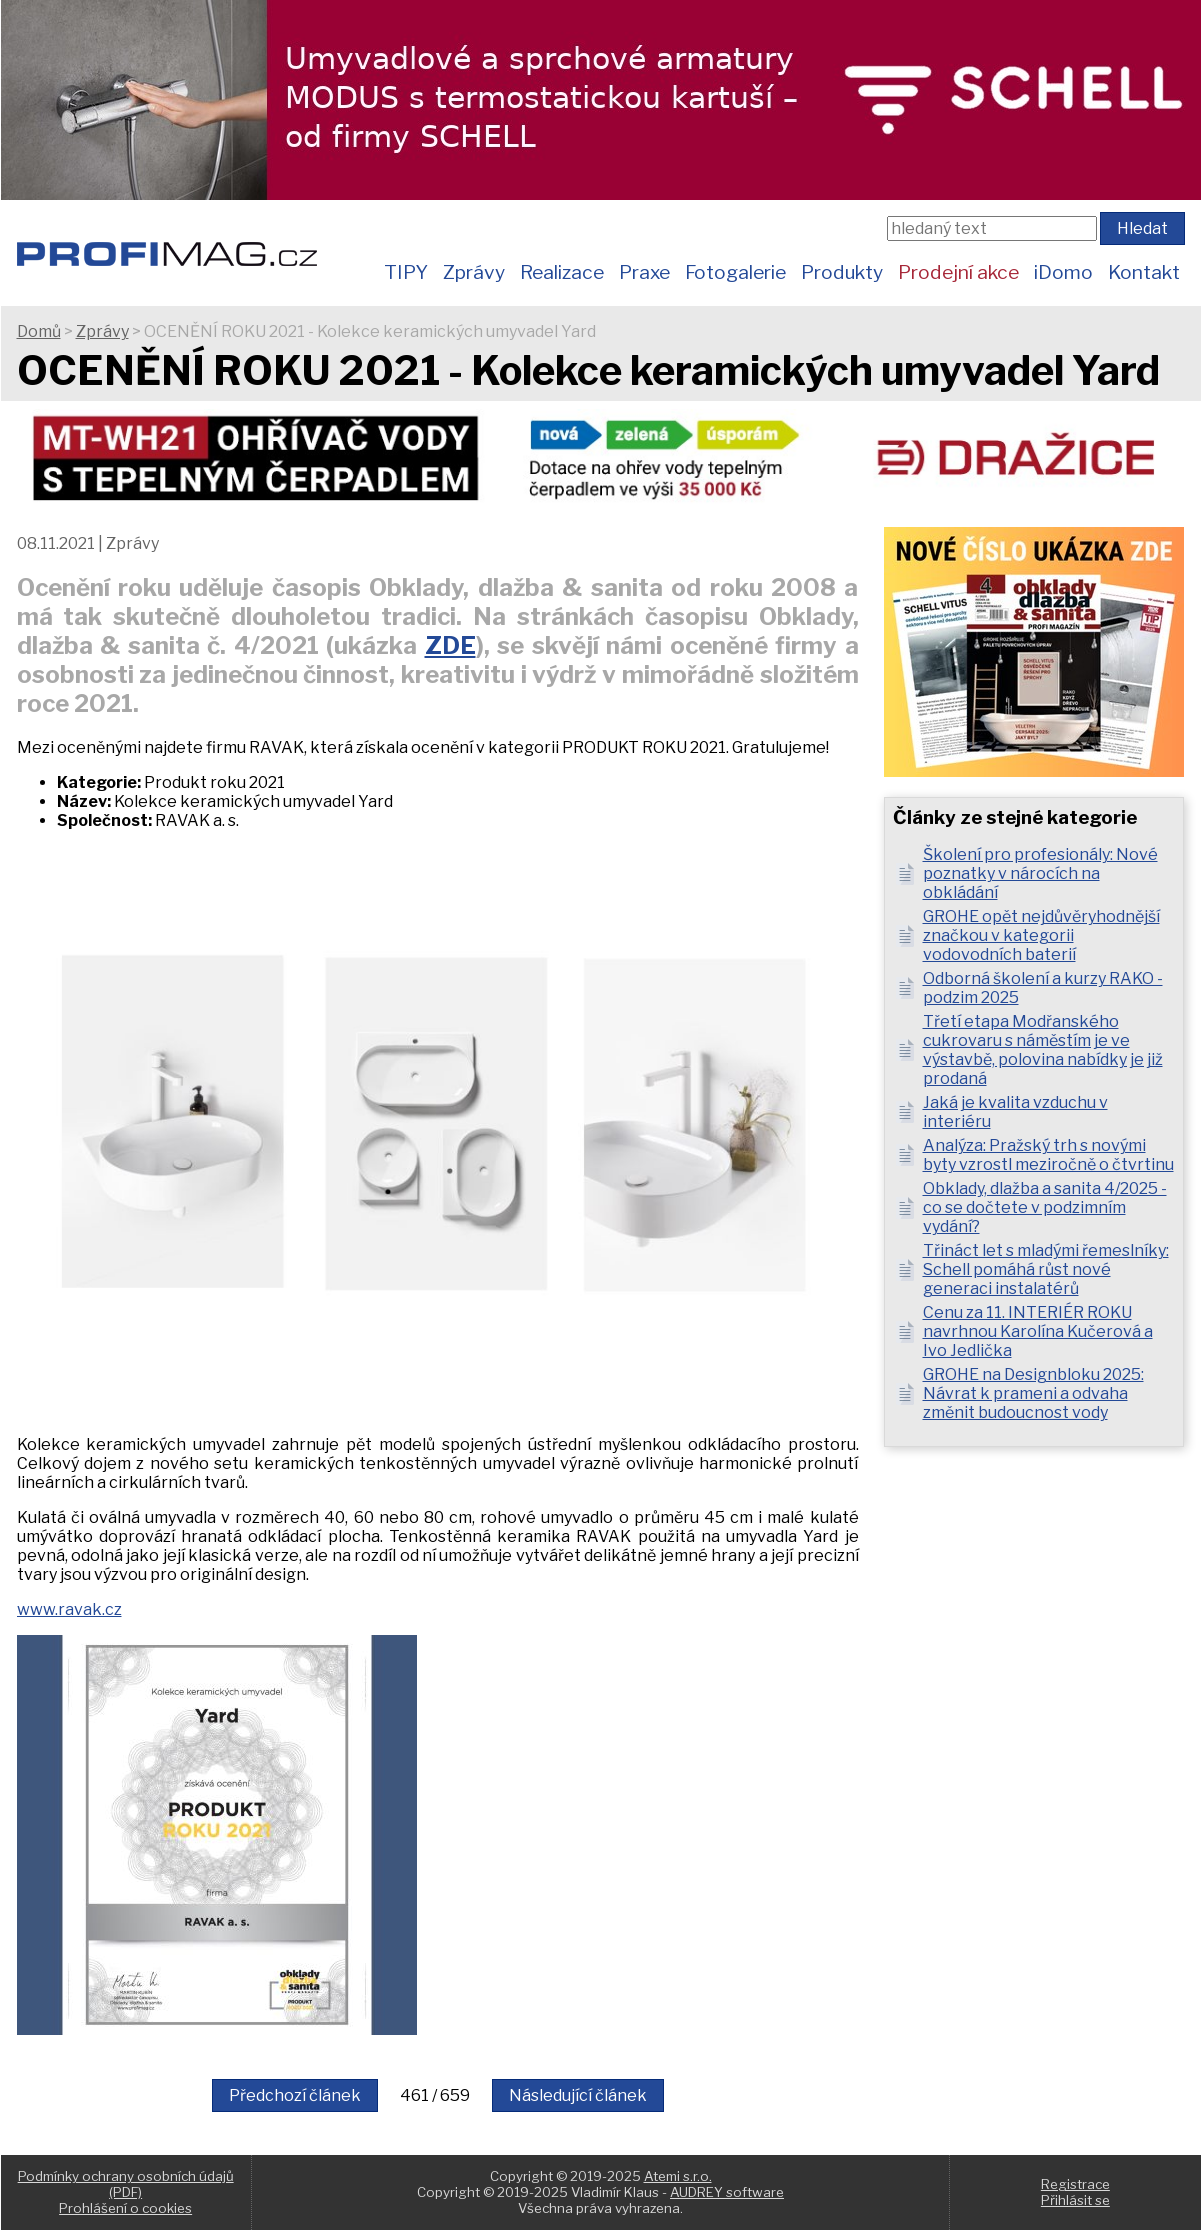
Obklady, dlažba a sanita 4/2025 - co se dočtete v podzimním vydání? (1045, 1207)
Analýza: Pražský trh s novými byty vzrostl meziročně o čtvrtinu (1048, 1155)
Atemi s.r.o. (678, 2176)
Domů (39, 331)
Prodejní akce (958, 272)
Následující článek (578, 2095)
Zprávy (474, 272)
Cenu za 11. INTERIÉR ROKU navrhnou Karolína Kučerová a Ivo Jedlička (1038, 1331)
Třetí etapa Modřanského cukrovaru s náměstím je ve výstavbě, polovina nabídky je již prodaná (1043, 1050)
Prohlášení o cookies (125, 2208)
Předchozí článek (295, 2095)
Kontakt (1144, 272)
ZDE (450, 645)
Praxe (644, 272)
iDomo (1063, 272)
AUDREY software (727, 2192)
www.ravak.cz (69, 1609)
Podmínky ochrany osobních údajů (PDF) (126, 2184)
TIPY (406, 272)
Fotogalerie (735, 272)
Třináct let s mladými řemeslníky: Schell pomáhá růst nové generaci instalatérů (1046, 1269)
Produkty (842, 272)
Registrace (1075, 2184)
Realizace (562, 272)
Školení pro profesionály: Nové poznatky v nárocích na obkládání (1040, 873)
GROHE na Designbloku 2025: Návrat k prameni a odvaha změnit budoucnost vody (1033, 1393)
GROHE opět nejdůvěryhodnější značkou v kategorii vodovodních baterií (1041, 935)
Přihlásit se (1075, 2200)
